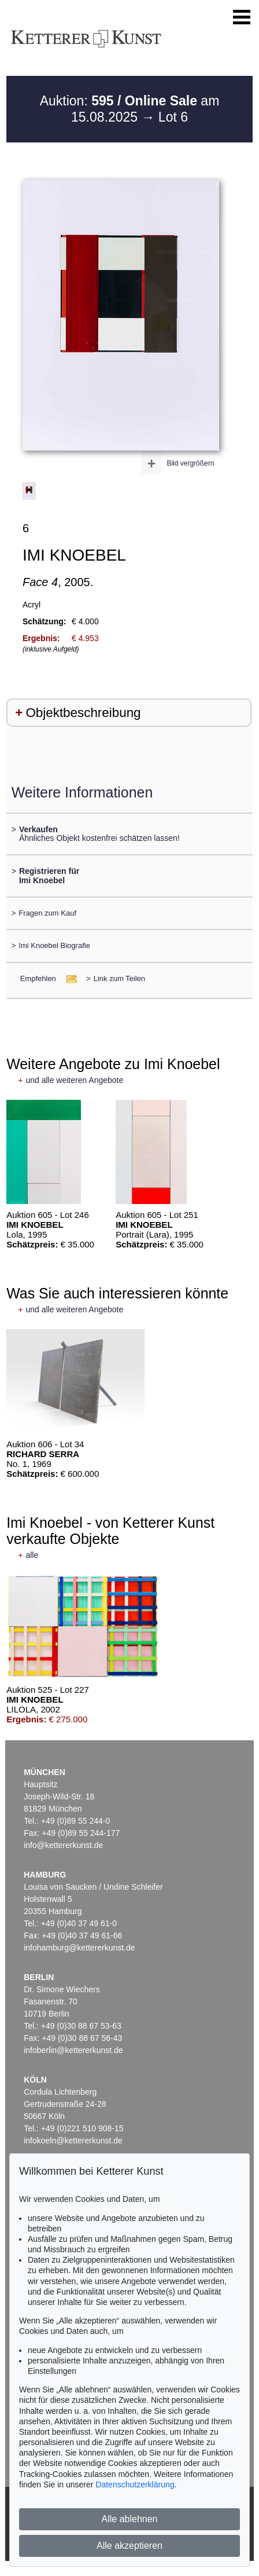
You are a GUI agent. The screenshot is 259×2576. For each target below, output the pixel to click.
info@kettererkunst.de (63, 1845)
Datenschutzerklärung (134, 2484)
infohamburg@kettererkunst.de (79, 1947)
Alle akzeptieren (129, 2546)
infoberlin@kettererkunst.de (73, 2050)
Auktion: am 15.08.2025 (130, 109)
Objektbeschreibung (82, 712)
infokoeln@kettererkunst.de (73, 2140)
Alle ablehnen (130, 2519)
